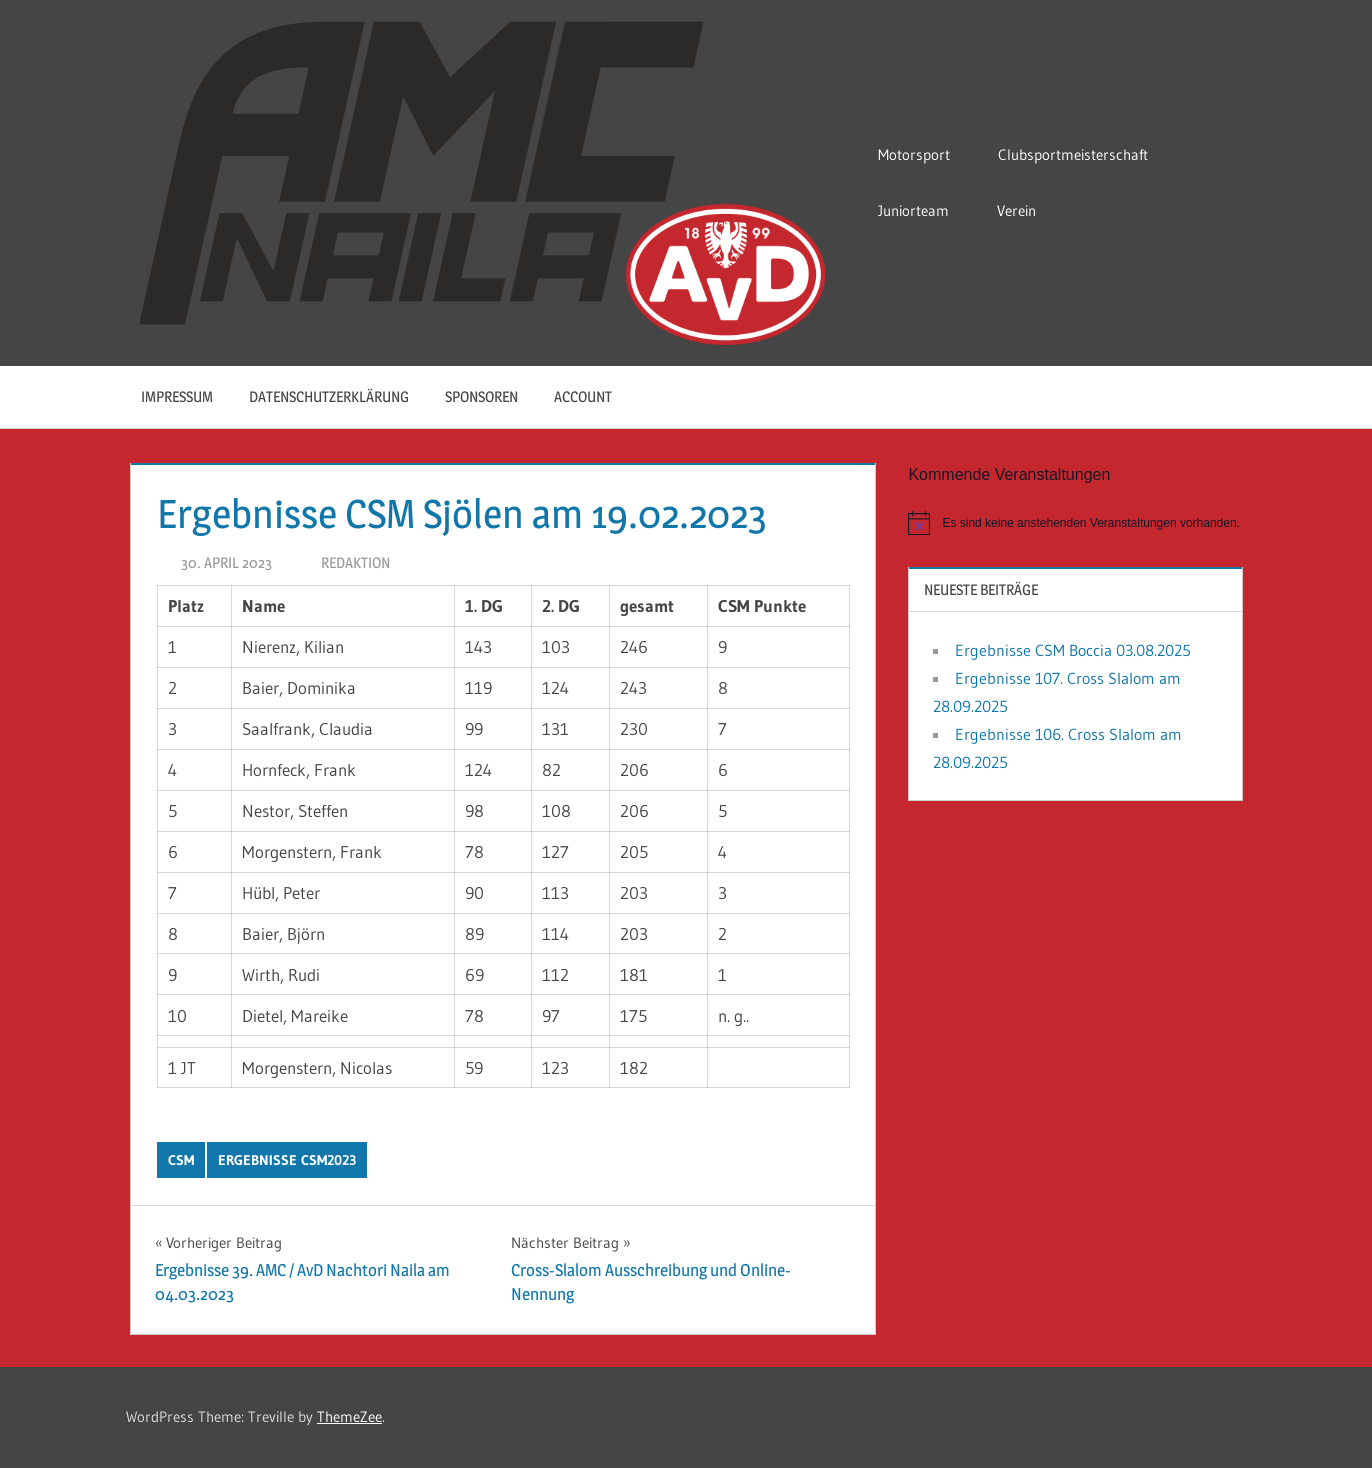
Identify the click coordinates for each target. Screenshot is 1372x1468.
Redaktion (355, 562)
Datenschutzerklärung (329, 396)
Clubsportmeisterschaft (1083, 154)
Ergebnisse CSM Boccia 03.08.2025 (1073, 650)
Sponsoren (481, 396)
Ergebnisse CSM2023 (287, 1160)
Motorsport (924, 154)
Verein (1026, 210)
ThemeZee (349, 1416)
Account (593, 396)
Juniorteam (923, 210)
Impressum (177, 396)
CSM (181, 1160)
